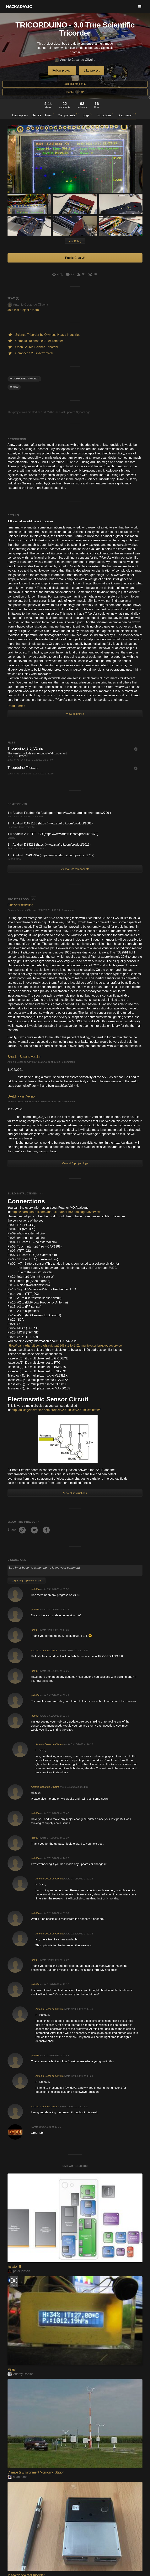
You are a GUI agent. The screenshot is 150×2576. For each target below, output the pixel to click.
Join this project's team (23, 310)
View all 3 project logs (75, 1163)
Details (36, 115)
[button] (139, 6)
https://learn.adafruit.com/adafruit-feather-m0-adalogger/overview (56, 1211)
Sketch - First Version (22, 1096)
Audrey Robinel (21, 2374)
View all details (75, 713)
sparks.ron (18, 2476)
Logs (87, 115)
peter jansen (19, 2271)
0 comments (69, 910)
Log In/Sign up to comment (26, 1580)
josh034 (35, 1589)
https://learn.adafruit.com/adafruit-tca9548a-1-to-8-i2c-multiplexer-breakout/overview (65, 1345)
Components (68, 115)
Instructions (105, 115)
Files (49, 115)
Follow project (62, 70)
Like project (92, 70)
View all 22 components (75, 869)
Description (20, 115)
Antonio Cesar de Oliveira (75, 60)
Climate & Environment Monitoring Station (36, 2472)
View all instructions (75, 1493)
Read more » (16, 706)
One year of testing (20, 905)
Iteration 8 (14, 2266)
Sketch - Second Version (24, 1057)
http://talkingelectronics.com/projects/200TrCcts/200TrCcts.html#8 (56, 1410)
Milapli (12, 2369)
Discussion (126, 115)
